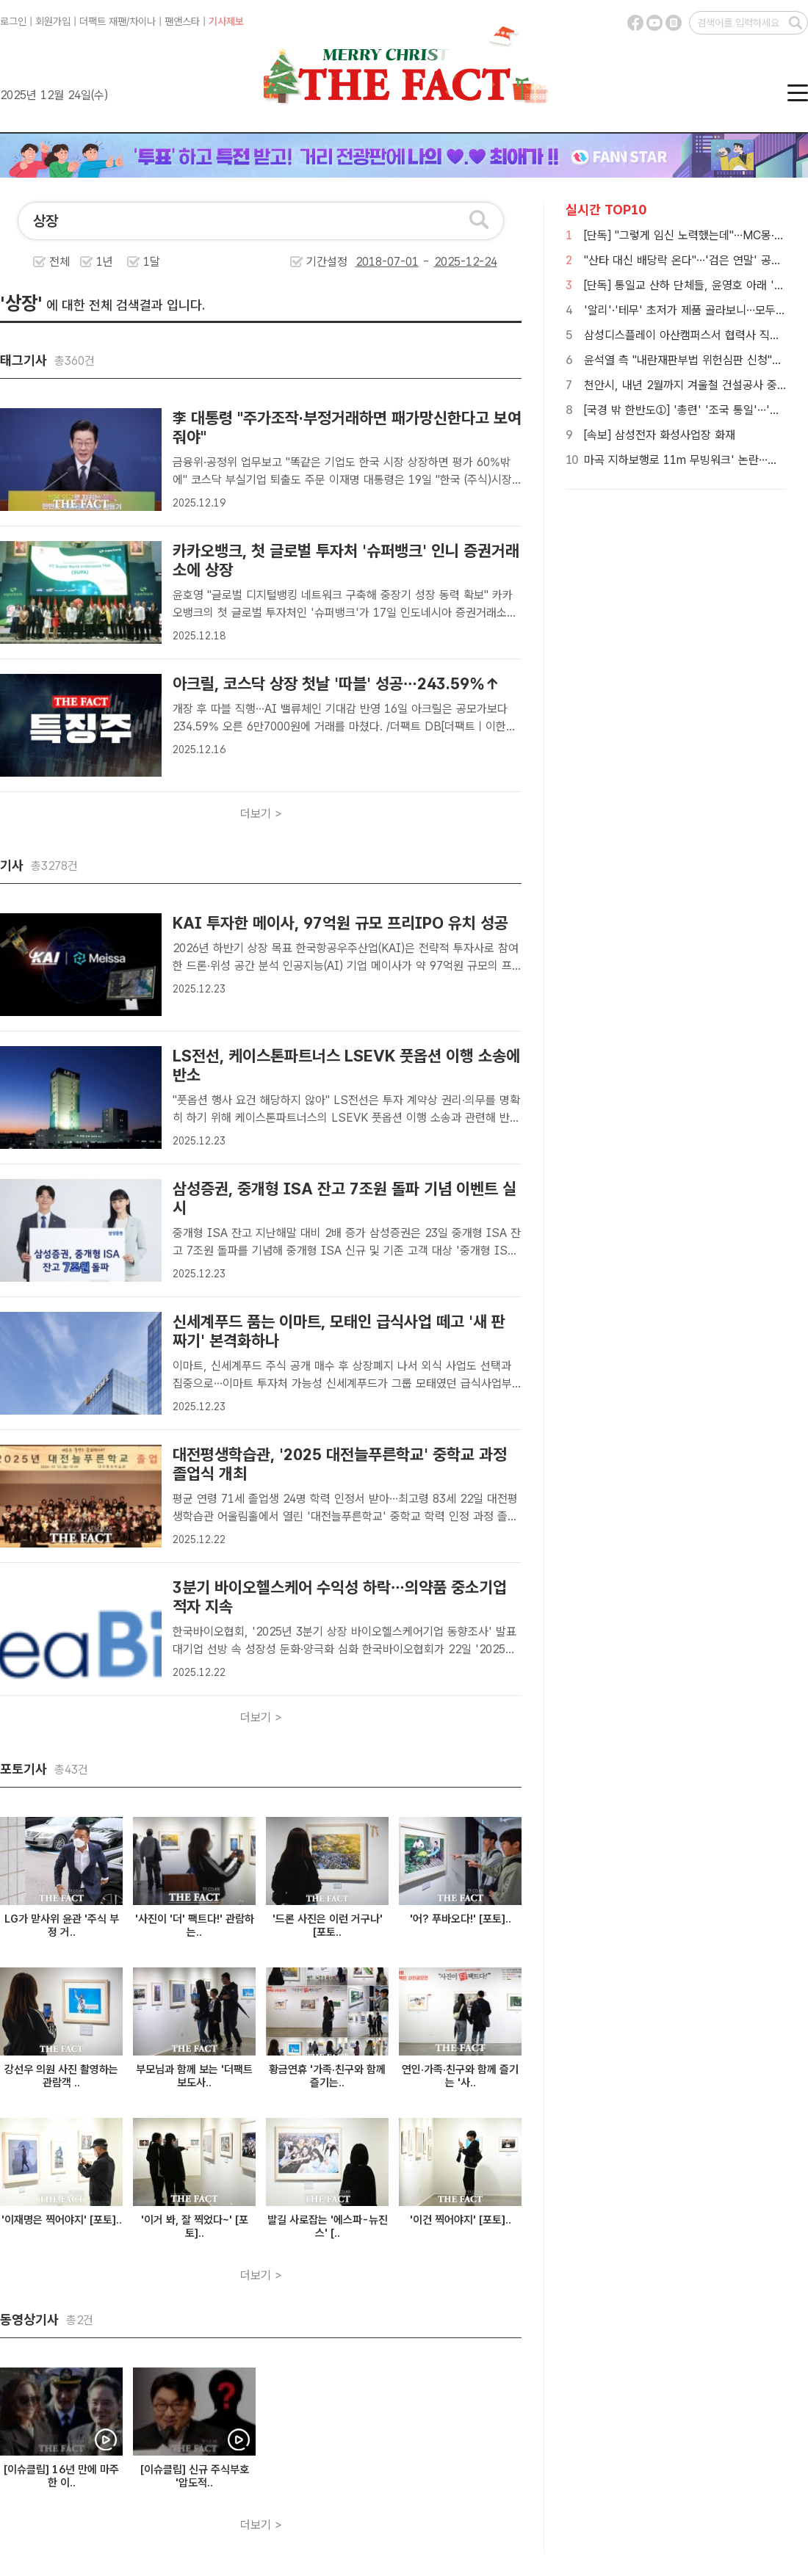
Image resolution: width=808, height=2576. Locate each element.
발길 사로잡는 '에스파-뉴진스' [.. (327, 2226)
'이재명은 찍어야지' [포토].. (61, 2220)
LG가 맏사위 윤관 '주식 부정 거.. (61, 1925)
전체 (59, 262)
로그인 (13, 21)
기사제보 (226, 21)
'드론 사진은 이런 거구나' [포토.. (328, 1925)
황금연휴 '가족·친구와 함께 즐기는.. (327, 2076)
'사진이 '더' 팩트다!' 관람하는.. (194, 1925)
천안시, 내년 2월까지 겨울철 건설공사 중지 (685, 385)
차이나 (142, 21)
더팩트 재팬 (102, 21)
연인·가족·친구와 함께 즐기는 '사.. (460, 2076)
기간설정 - (401, 262)
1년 (104, 262)
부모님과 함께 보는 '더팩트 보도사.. (194, 2076)
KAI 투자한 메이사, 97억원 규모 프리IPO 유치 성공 (340, 922)
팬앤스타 (182, 21)
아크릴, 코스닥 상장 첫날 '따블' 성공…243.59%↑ (336, 683)
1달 (151, 262)
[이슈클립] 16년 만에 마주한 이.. (61, 2476)
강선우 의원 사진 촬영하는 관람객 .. (61, 2076)
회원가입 (53, 21)
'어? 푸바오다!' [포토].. (460, 1919)
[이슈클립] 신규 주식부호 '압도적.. (194, 2476)
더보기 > (261, 814)
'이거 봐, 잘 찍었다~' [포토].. (194, 2226)
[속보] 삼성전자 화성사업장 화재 (659, 435)
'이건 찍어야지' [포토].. (460, 2220)
